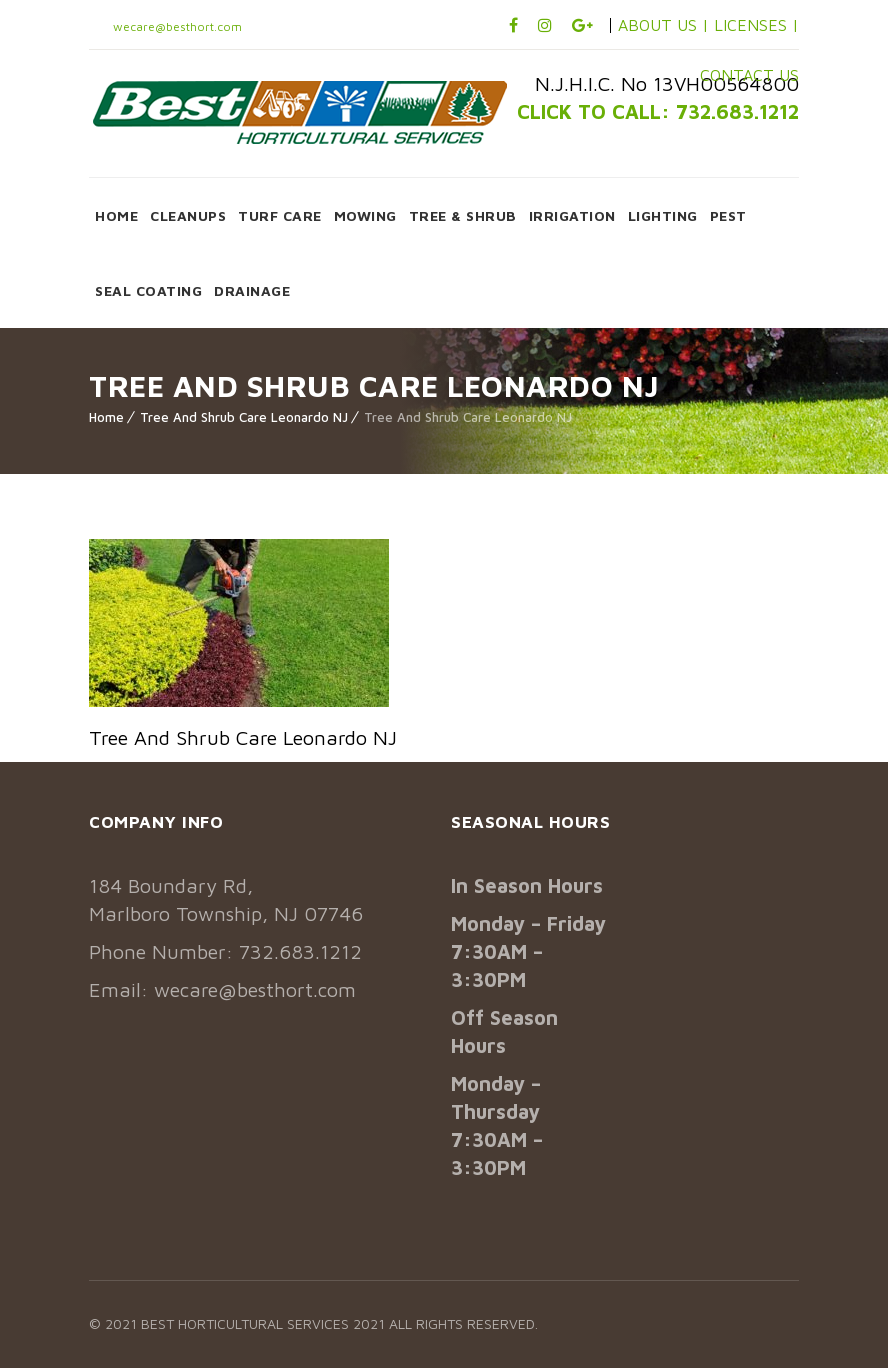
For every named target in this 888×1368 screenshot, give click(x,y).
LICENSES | (756, 25)
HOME (116, 215)
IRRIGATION (572, 215)
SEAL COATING (148, 290)
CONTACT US (749, 75)
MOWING (365, 215)
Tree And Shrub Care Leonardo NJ (244, 417)
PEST (728, 215)
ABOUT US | (663, 25)
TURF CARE (280, 215)
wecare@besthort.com (176, 26)
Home (106, 417)
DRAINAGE (252, 290)
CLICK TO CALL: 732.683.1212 (658, 111)
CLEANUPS (188, 215)
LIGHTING (663, 215)
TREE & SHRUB (463, 215)
